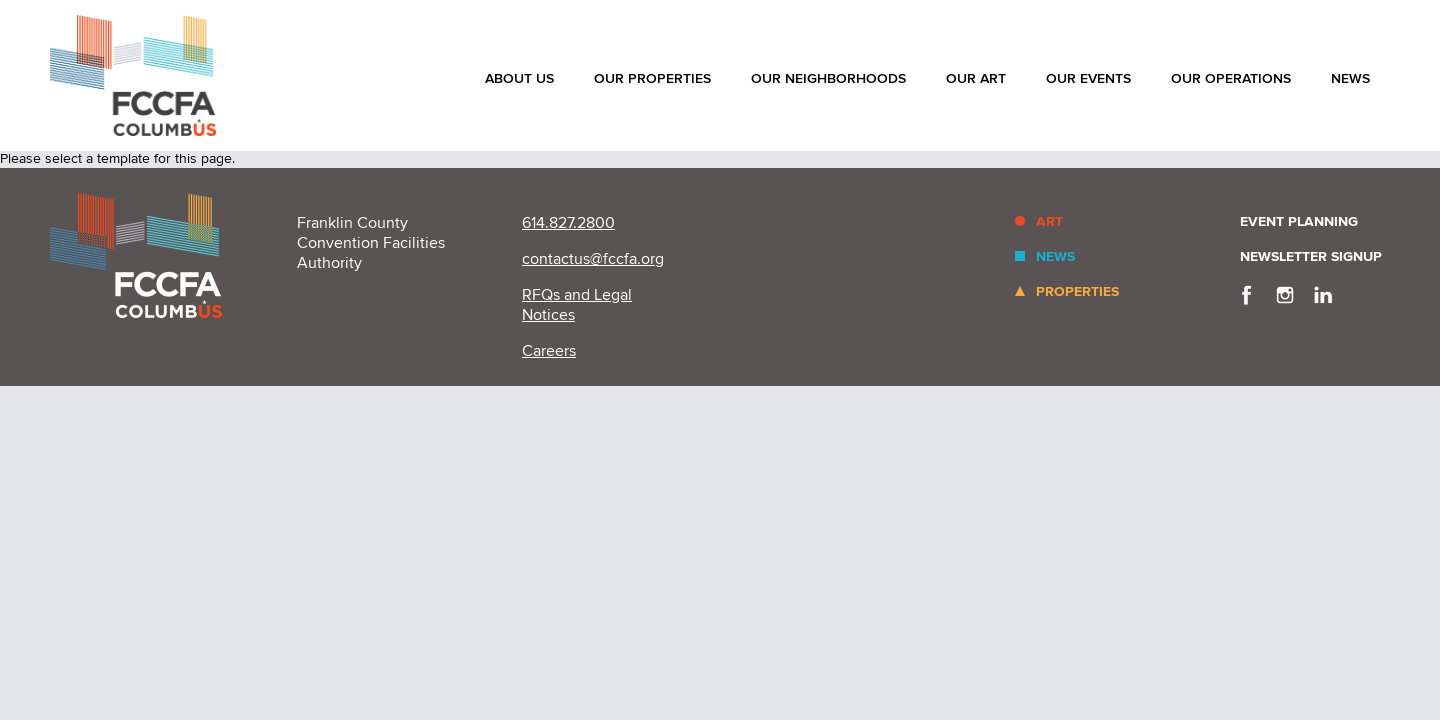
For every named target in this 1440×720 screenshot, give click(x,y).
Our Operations (1231, 78)
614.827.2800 (568, 223)
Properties (1077, 291)
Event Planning (1299, 221)
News (1350, 78)
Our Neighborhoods (828, 78)
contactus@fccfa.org (593, 259)
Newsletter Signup (1311, 256)
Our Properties (652, 78)
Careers (549, 351)
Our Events (1088, 78)
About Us (519, 78)
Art (1049, 221)
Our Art (976, 78)
